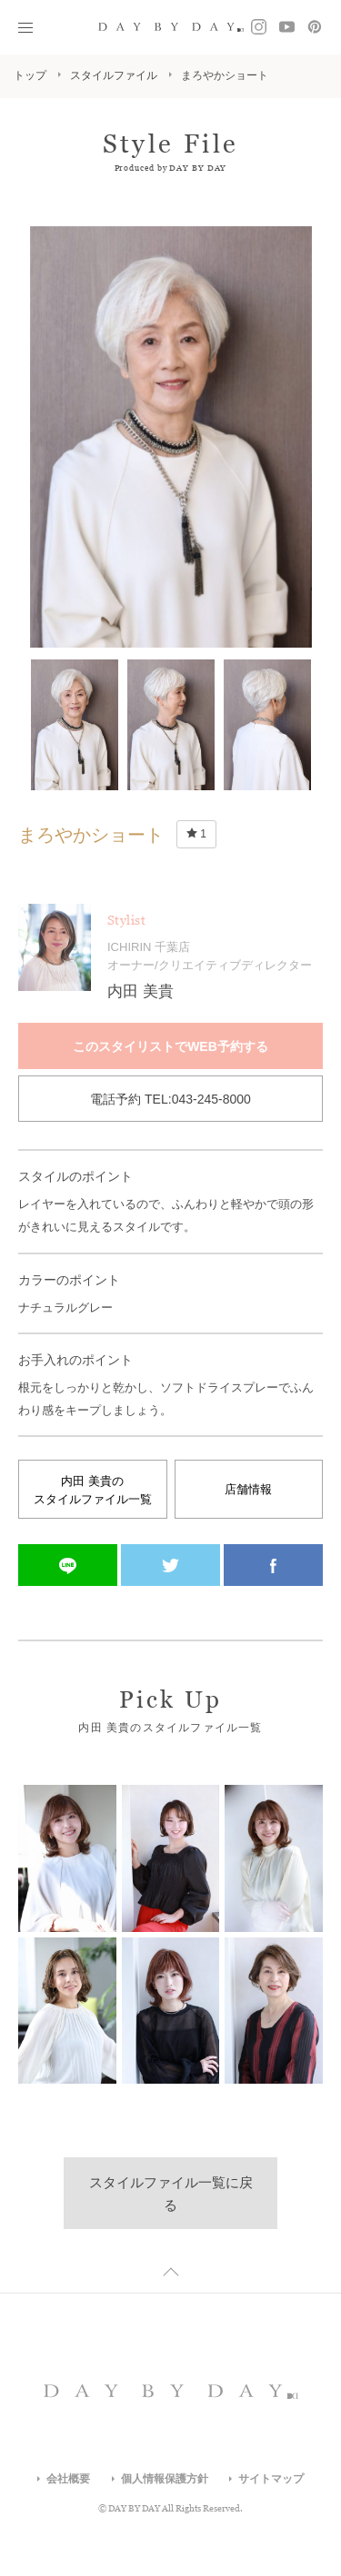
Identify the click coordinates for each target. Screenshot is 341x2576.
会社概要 (68, 2478)
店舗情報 (248, 1489)
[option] (171, 437)
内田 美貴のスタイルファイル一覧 (93, 1490)
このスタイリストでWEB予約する (170, 1046)
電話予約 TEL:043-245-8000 (170, 1099)
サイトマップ (271, 2478)
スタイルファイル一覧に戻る (171, 2194)
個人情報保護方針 (164, 2478)
